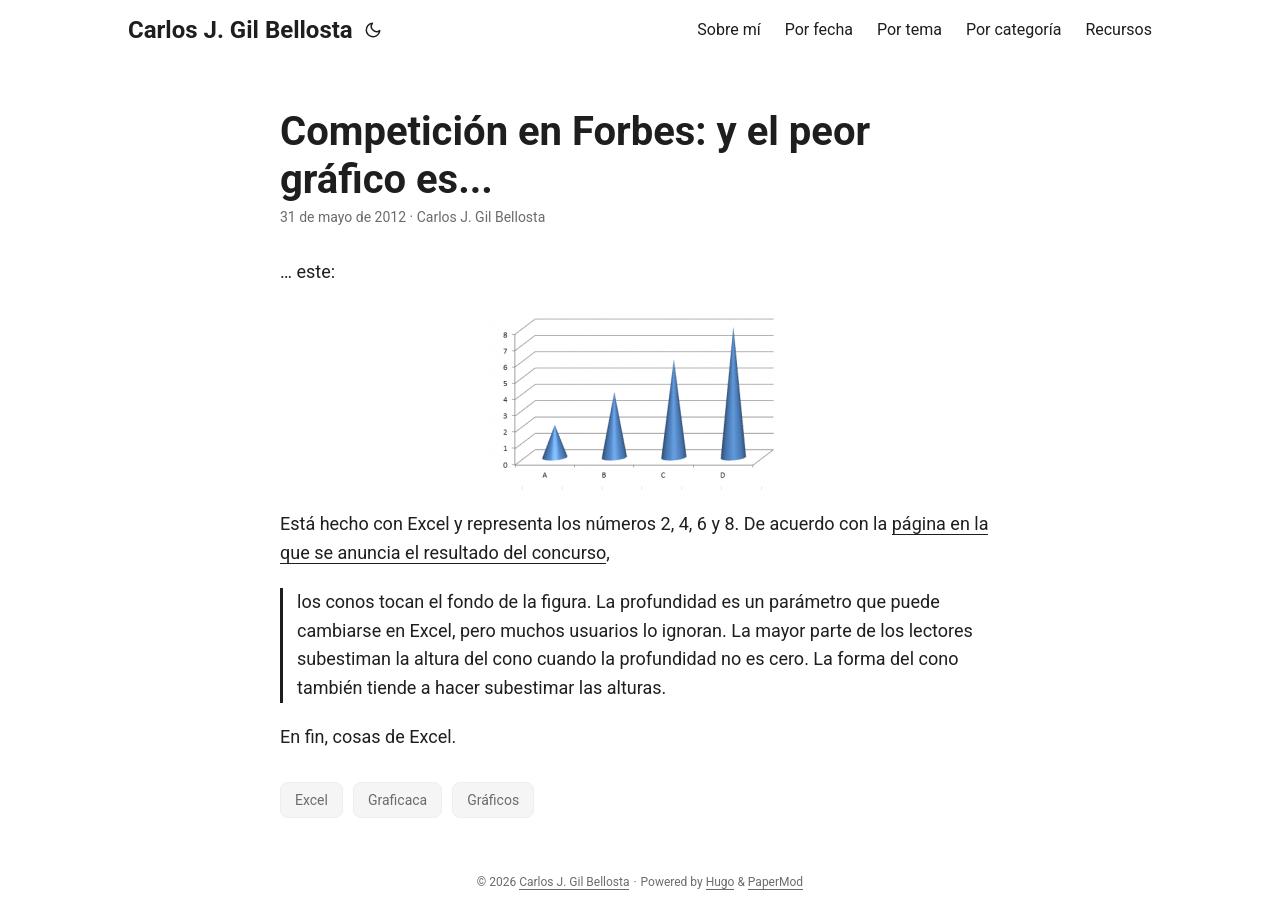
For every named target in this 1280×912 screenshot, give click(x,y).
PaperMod (775, 882)
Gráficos (493, 800)
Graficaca (397, 800)
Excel (311, 800)
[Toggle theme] (373, 30)
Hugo (720, 882)
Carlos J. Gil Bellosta (240, 30)
